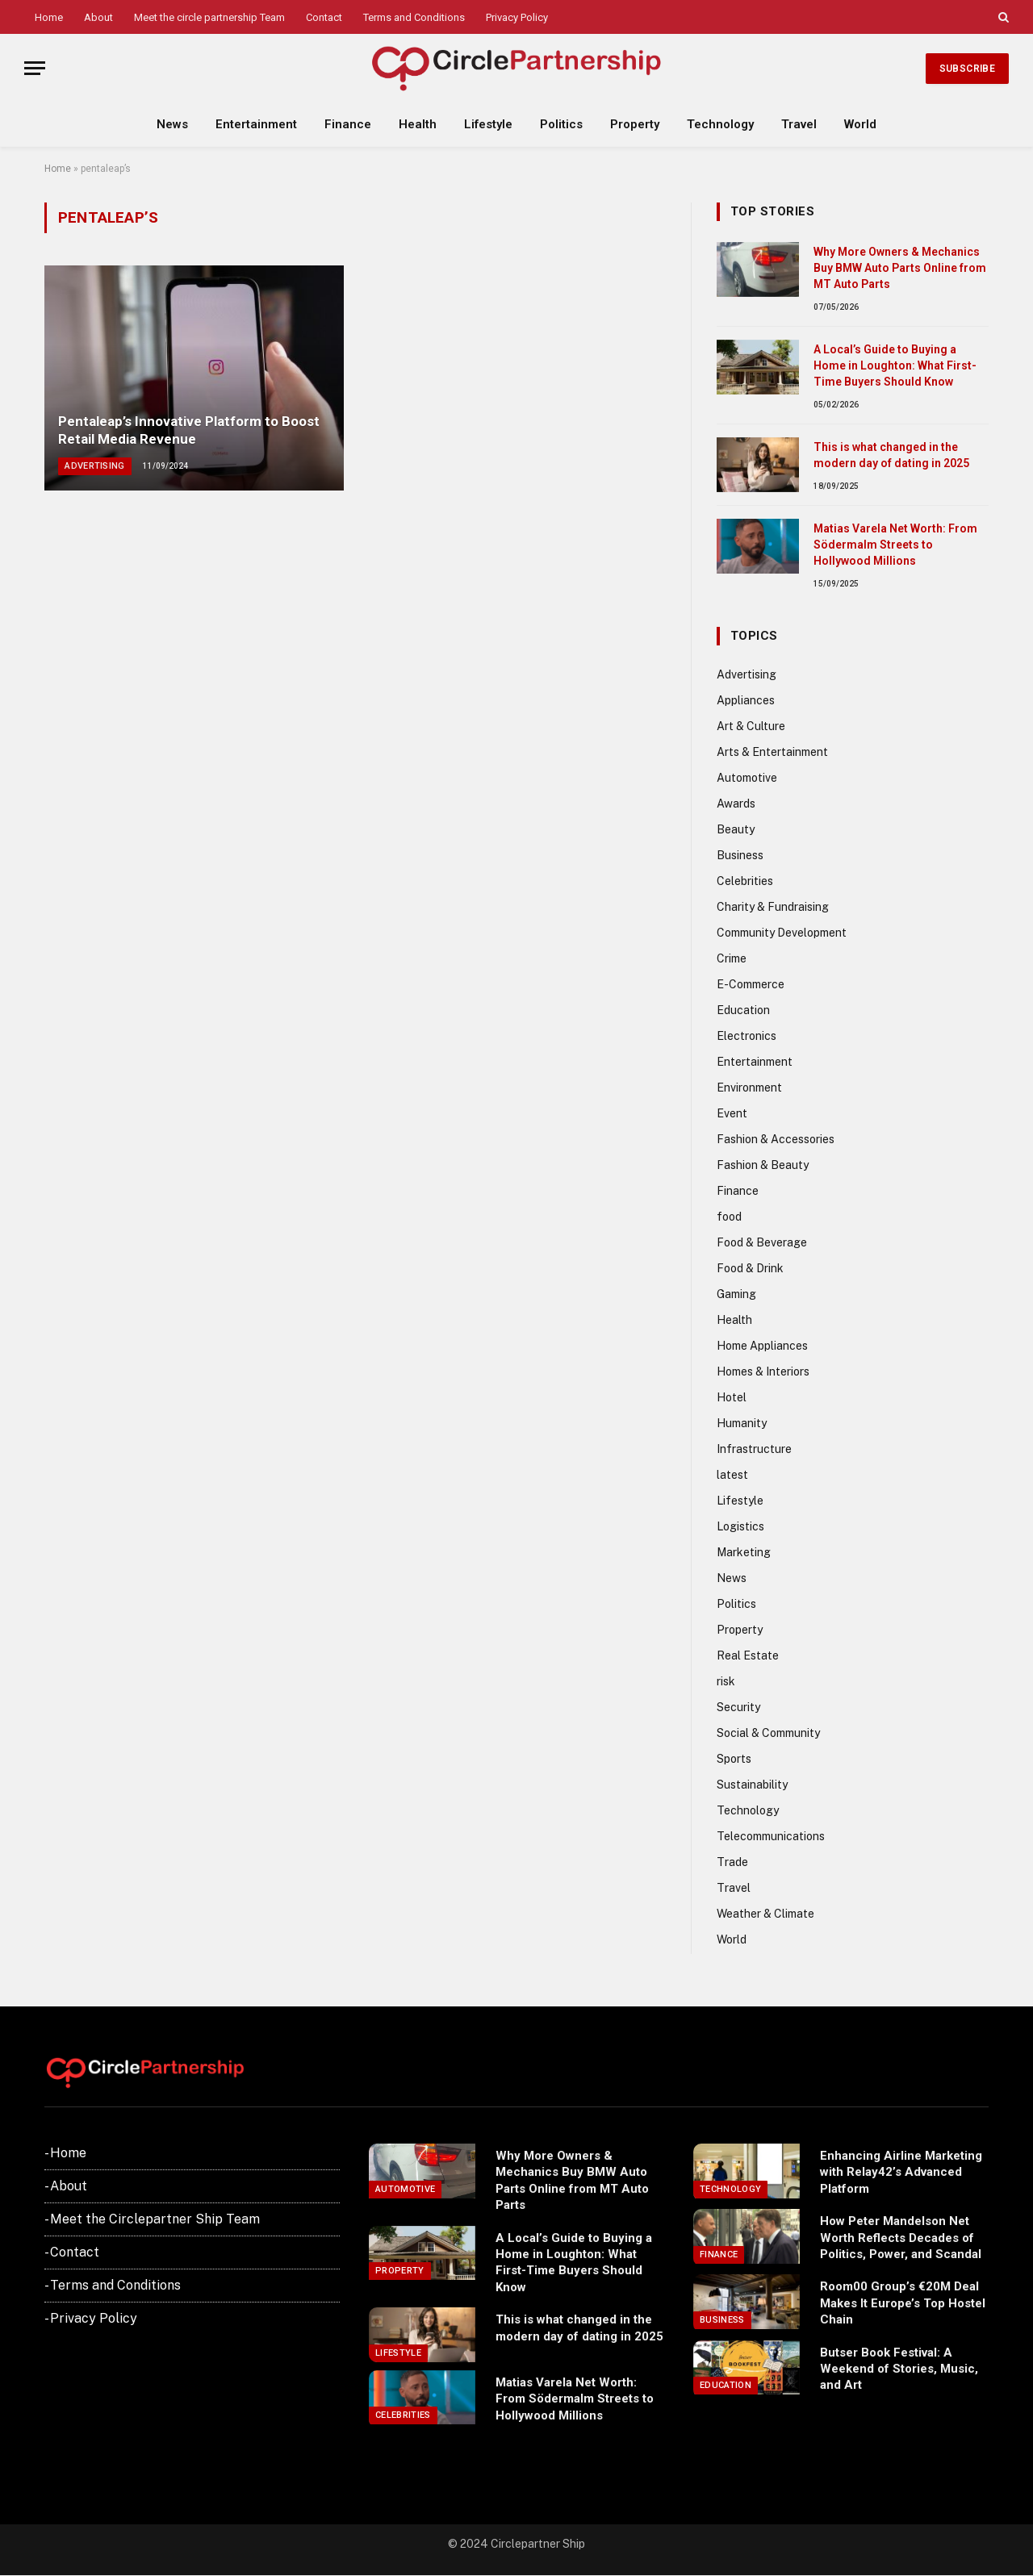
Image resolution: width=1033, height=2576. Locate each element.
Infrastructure (754, 1448)
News (172, 124)
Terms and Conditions (414, 17)
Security (738, 1707)
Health (418, 124)
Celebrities (745, 881)
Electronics (746, 1035)
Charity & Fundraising (773, 906)
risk (726, 1681)
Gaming (736, 1294)
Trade (732, 1862)
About (98, 17)
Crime (732, 958)
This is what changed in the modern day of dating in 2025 (891, 455)
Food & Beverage (762, 1242)
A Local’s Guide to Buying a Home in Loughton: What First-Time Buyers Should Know (895, 365)
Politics (561, 124)
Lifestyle (488, 124)
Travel (799, 124)
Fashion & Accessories (775, 1139)
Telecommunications (771, 1836)
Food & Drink (750, 1268)
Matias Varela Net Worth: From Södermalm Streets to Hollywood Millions (895, 544)
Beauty (736, 829)
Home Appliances (762, 1345)
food (729, 1216)
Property (634, 124)
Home (49, 17)
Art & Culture (751, 726)
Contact (324, 17)
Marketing (744, 1552)
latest (732, 1474)
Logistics (740, 1526)
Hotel (732, 1397)
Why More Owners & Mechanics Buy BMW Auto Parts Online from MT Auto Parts (899, 267)
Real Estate (748, 1655)
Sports (734, 1758)
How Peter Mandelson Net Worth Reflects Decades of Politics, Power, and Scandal (900, 2237)
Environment (749, 1087)
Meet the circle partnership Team (209, 17)
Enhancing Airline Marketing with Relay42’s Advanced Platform (901, 2172)
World (860, 124)
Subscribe (967, 68)
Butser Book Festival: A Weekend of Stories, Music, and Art (899, 2369)
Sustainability (752, 1784)
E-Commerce (750, 984)
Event (732, 1113)
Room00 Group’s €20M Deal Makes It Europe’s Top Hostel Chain (902, 2303)
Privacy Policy (517, 17)
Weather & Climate (765, 1913)
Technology (720, 124)
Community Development (782, 932)
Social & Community (768, 1732)
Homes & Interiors (763, 1371)
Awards (736, 803)
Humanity (742, 1423)
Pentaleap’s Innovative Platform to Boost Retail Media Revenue (189, 430)
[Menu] (34, 68)
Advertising (95, 466)
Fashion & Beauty (763, 1165)
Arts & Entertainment (772, 751)
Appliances (746, 700)
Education (743, 1010)
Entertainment (256, 124)
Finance (347, 124)
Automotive (747, 777)
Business (740, 855)
